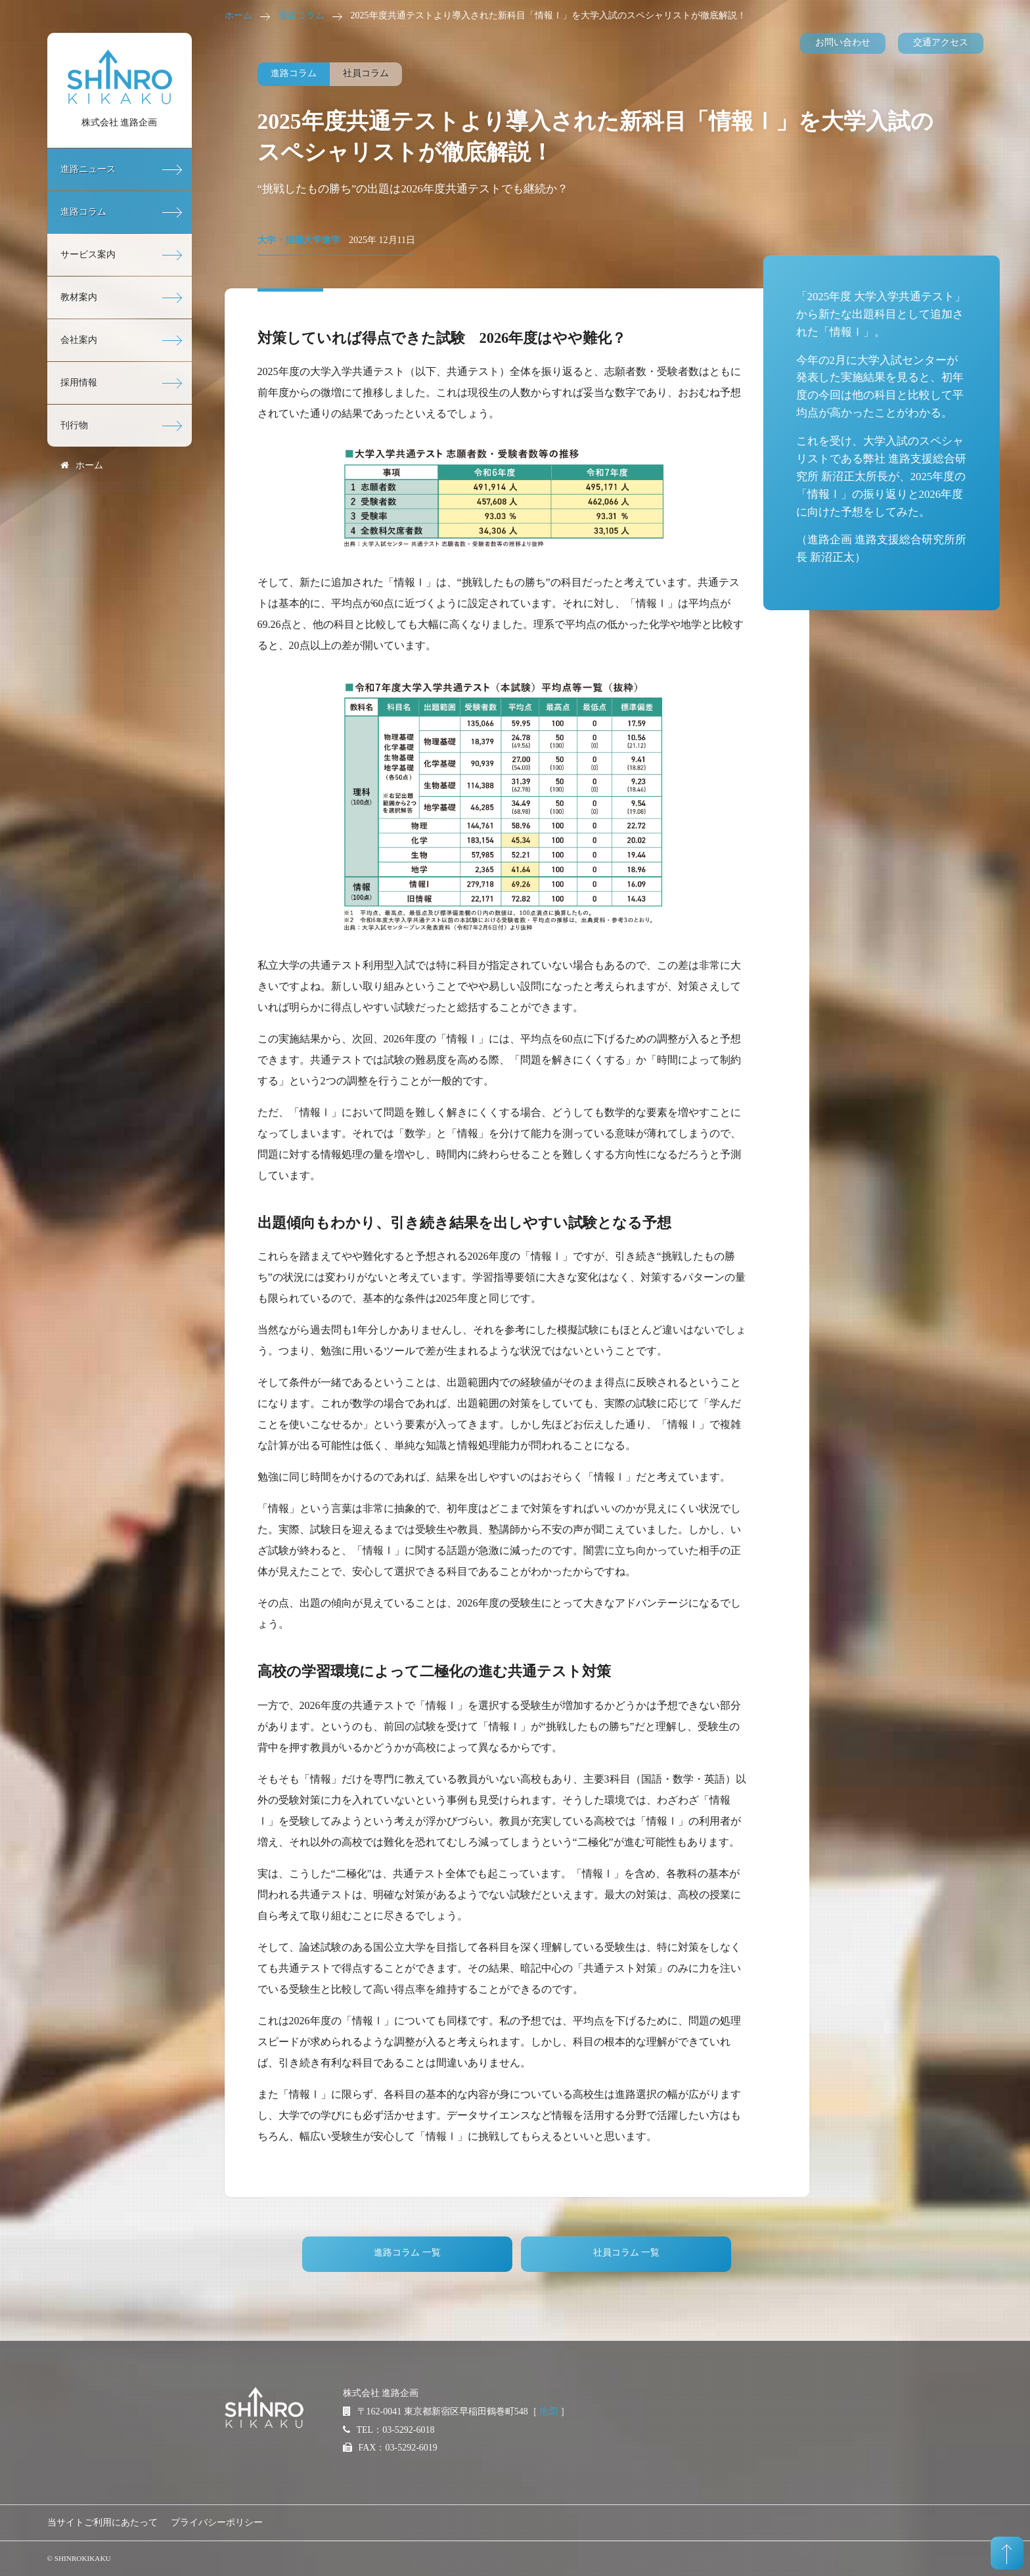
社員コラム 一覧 (626, 2252)
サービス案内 (88, 254)
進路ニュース (88, 169)
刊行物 (74, 425)
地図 (548, 2411)
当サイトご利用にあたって (102, 2522)
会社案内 (78, 340)
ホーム (238, 15)
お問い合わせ (842, 42)
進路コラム (302, 15)
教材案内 (78, 297)
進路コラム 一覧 (407, 2252)
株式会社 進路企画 (119, 122)
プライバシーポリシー (217, 2522)
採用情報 (78, 383)
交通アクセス (940, 42)
